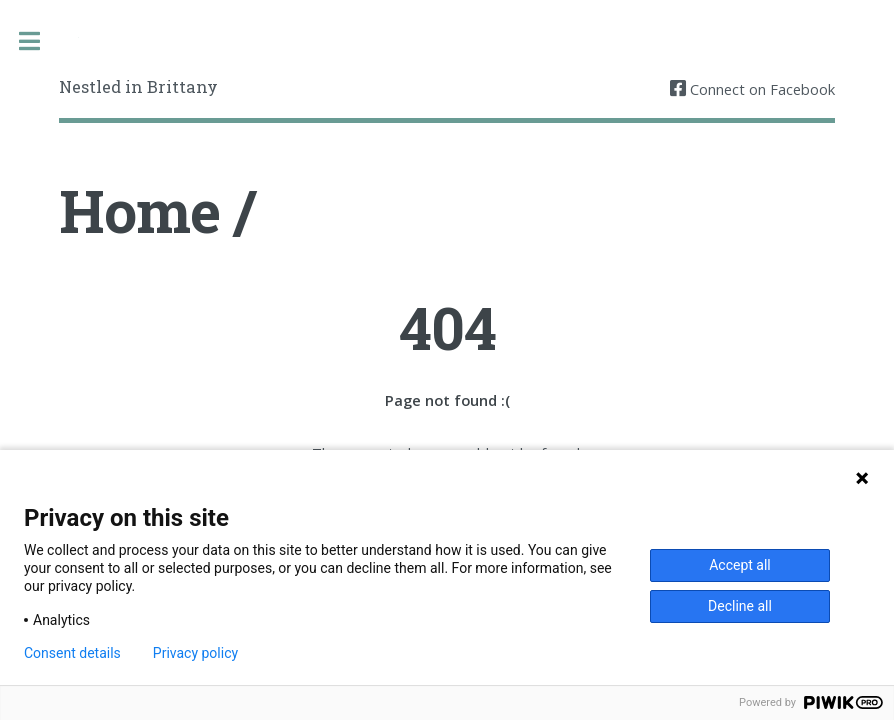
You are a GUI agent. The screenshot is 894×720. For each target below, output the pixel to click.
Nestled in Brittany (138, 86)
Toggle (39, 41)
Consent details (72, 653)
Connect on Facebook (760, 89)
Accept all (740, 565)
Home (139, 210)
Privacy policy (195, 653)
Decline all (740, 606)
